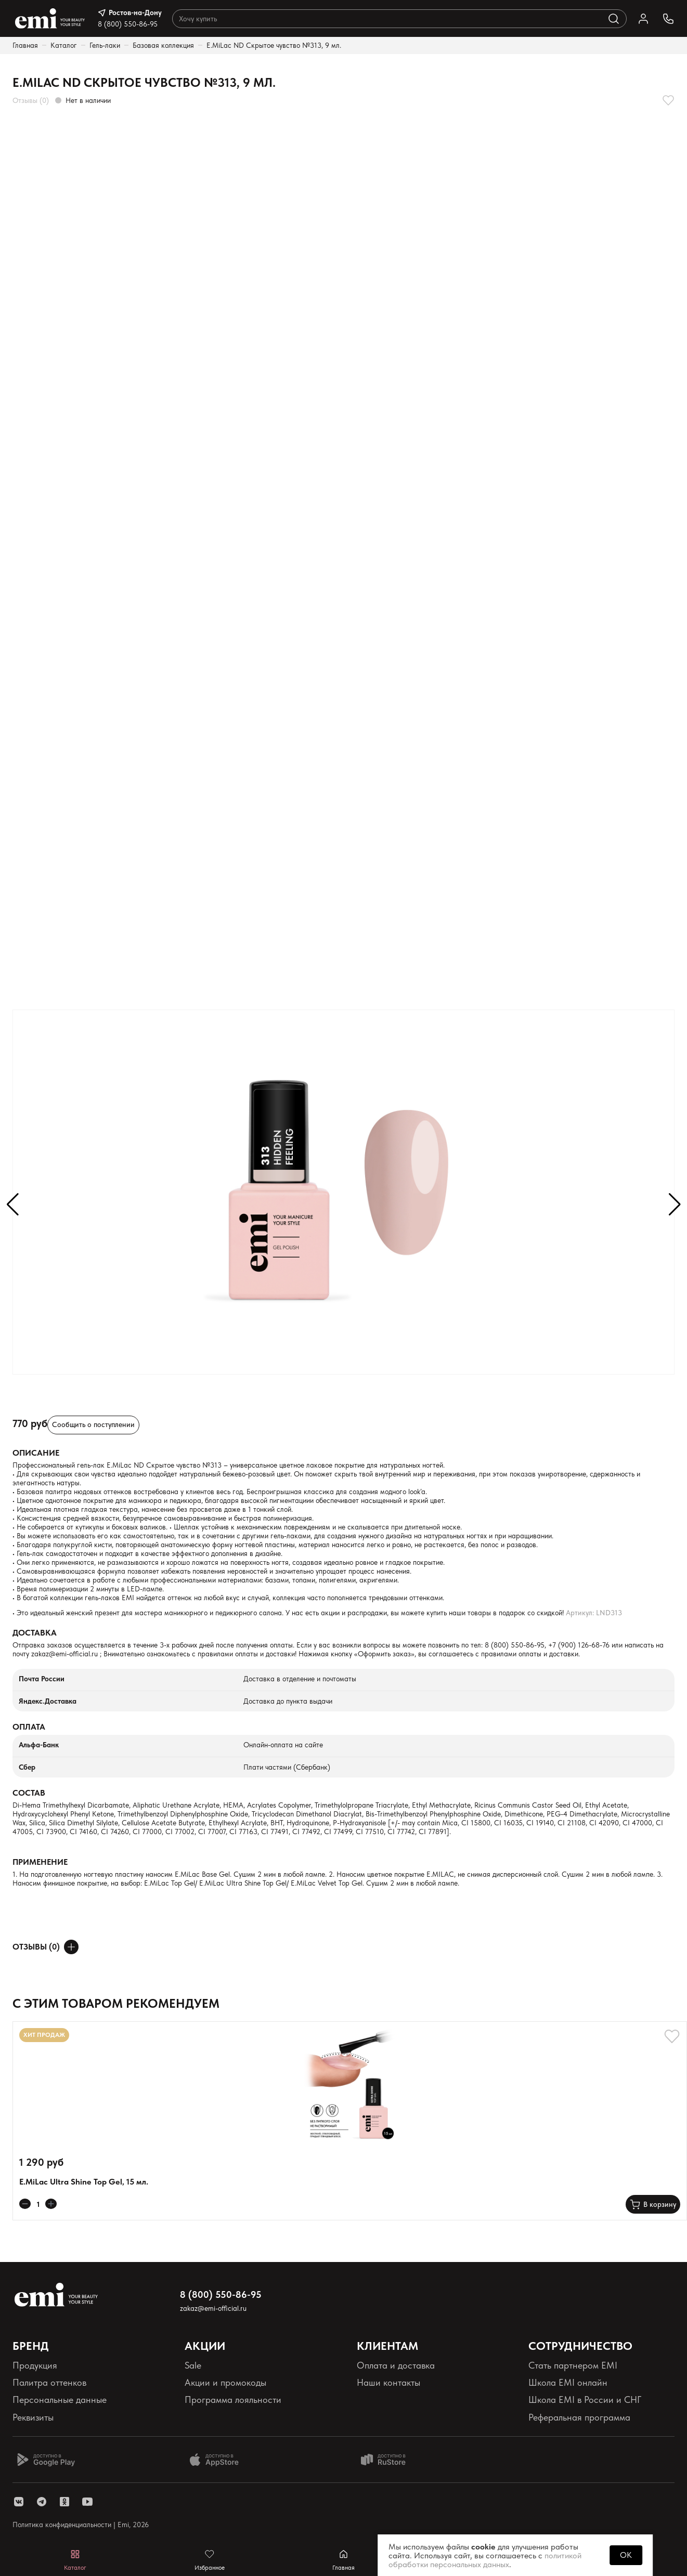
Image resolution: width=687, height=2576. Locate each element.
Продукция (34, 2365)
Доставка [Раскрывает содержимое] (34, 1633)
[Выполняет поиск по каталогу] (613, 18)
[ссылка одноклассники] (64, 2501)
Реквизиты (33, 2417)
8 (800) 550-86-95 (128, 24)
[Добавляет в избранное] (668, 100)
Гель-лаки (104, 45)
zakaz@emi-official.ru (64, 1654)
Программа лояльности (233, 2399)
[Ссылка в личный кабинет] (643, 18)
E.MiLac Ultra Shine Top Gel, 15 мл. (83, 2182)
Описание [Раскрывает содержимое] (35, 1453)
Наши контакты (388, 2382)
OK (626, 2555)
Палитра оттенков (49, 2382)
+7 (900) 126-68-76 (579, 1645)
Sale (193, 2365)
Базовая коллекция (163, 45)
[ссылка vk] (18, 2501)
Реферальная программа (579, 2417)
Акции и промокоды (225, 2382)
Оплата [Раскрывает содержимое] (28, 1727)
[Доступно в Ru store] (390, 2459)
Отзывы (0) (30, 100)
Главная (25, 45)
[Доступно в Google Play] (45, 2459)
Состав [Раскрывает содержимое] (28, 1793)
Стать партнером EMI (572, 2365)
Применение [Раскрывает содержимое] (40, 1862)
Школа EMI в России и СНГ (584, 2399)
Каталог (63, 45)
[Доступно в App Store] (218, 2459)
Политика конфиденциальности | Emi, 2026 (80, 2524)
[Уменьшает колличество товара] (25, 2204)
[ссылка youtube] (87, 2501)
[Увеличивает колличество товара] (51, 2204)
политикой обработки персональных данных (484, 2560)
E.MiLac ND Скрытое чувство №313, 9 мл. (273, 45)
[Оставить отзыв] (71, 1947)
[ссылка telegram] (41, 2501)
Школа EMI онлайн (567, 2382)
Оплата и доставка (396, 2365)
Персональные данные (59, 2399)
